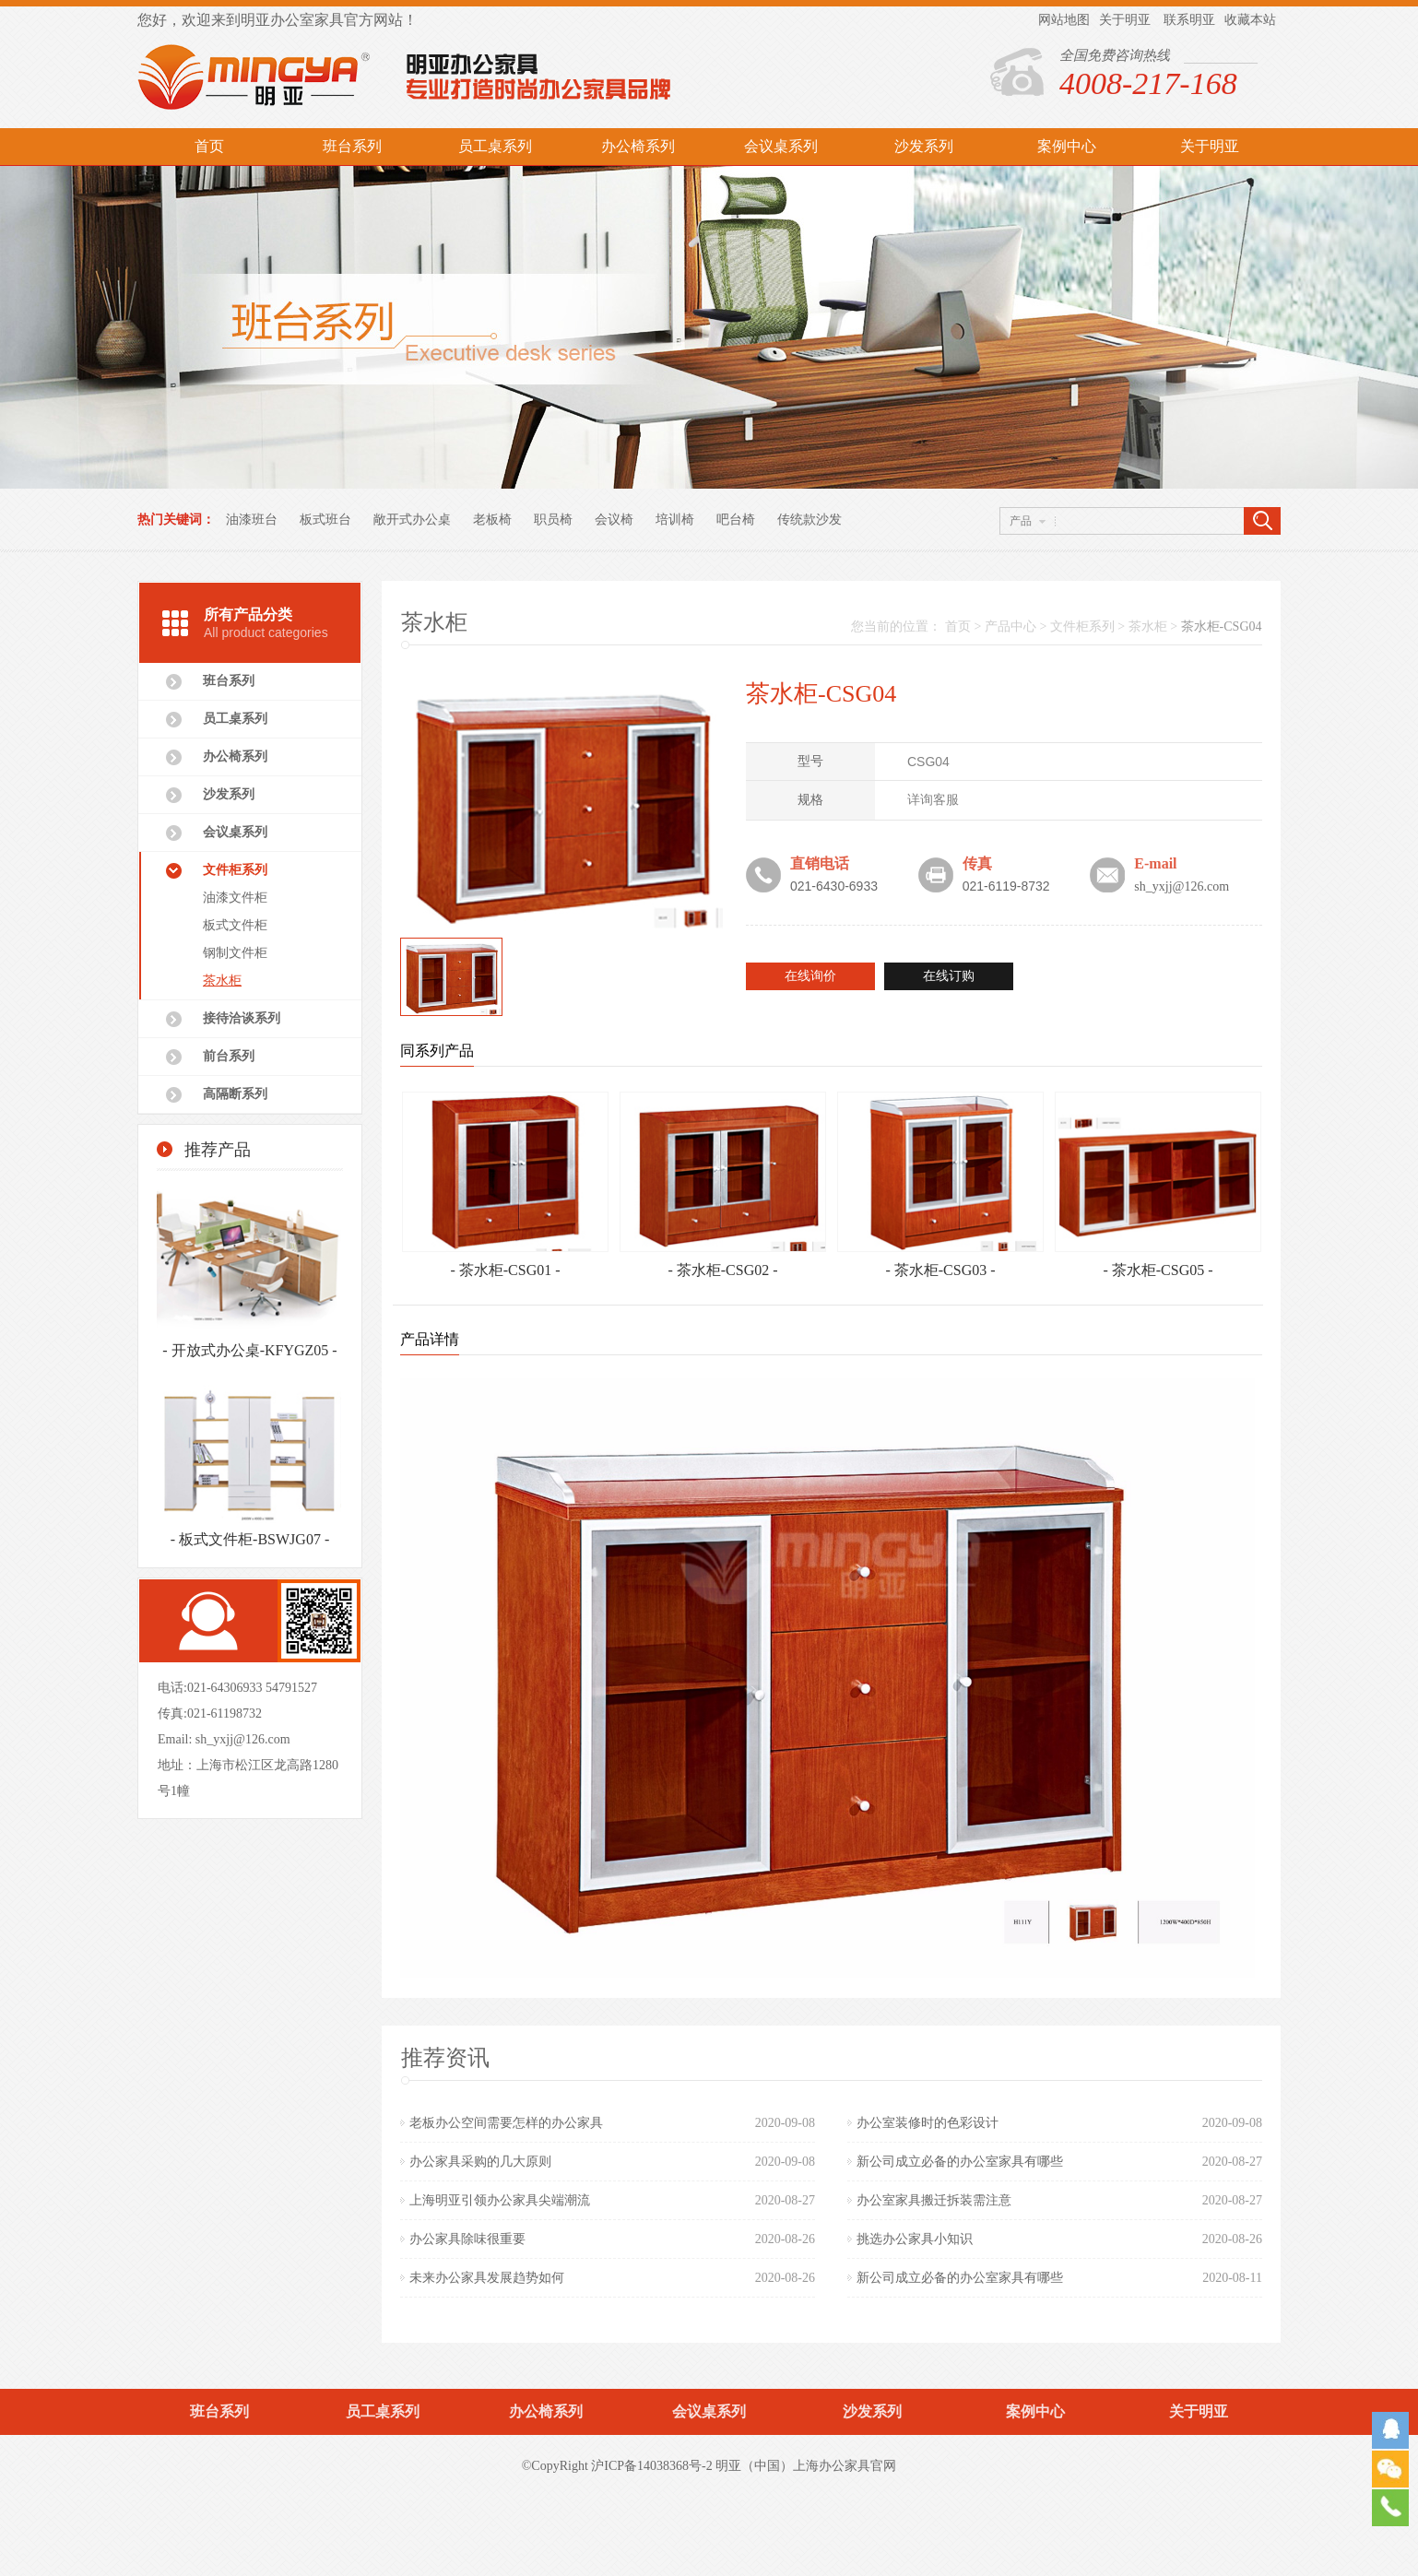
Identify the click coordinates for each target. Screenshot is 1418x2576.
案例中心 (1066, 146)
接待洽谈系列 (241, 1018)
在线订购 (949, 976)
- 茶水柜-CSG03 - (940, 1270)
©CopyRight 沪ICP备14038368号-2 (617, 2466)
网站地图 (1064, 20)
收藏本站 (1250, 20)
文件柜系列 (235, 870)
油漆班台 (252, 519)
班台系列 (352, 146)
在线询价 (810, 976)
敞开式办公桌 (412, 519)
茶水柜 (222, 980)
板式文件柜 (235, 925)
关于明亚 (1125, 20)
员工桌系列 (495, 146)
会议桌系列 (781, 146)
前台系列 (228, 1056)
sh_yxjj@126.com (242, 1739)
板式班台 (325, 519)
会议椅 (614, 519)
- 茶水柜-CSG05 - (1157, 1270)
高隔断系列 (235, 1094)
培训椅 (675, 519)
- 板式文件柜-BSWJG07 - (250, 1543)
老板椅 (492, 519)
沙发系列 (923, 146)
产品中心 (1010, 626)
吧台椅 (735, 519)
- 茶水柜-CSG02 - (722, 1270)
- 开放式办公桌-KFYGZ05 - (249, 1354)
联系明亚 (1189, 20)
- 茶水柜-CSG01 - (505, 1270)
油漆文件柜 (235, 897)
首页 (209, 146)
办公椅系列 (638, 146)
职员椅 (553, 519)
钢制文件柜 (235, 953)
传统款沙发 (809, 519)
